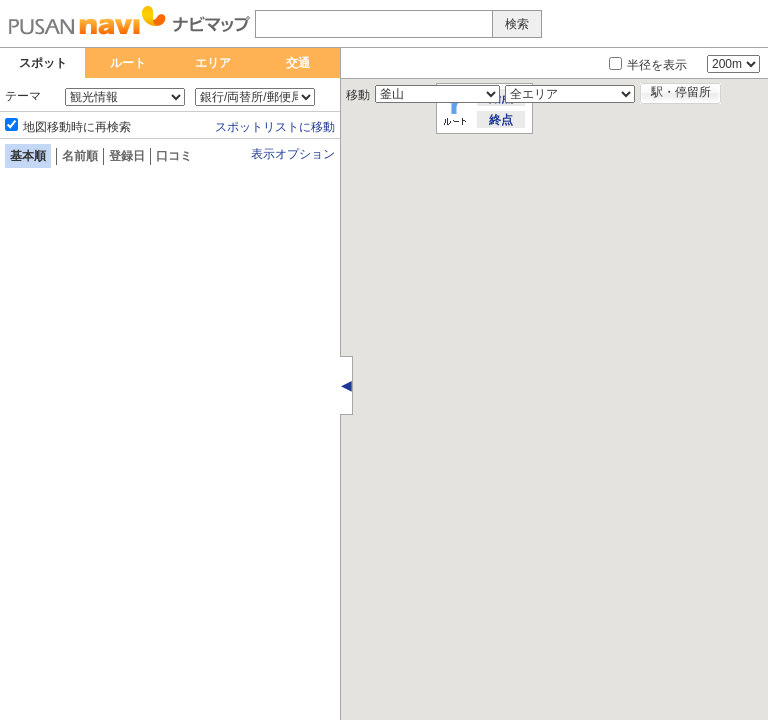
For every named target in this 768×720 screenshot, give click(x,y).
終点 (501, 120)
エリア (213, 63)
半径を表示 (657, 65)
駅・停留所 (681, 92)
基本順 (28, 156)
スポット (43, 63)
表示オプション (293, 154)
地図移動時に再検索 (77, 127)
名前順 (80, 156)
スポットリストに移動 (275, 127)
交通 (298, 63)
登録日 (127, 156)
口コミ (174, 156)
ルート (128, 63)
